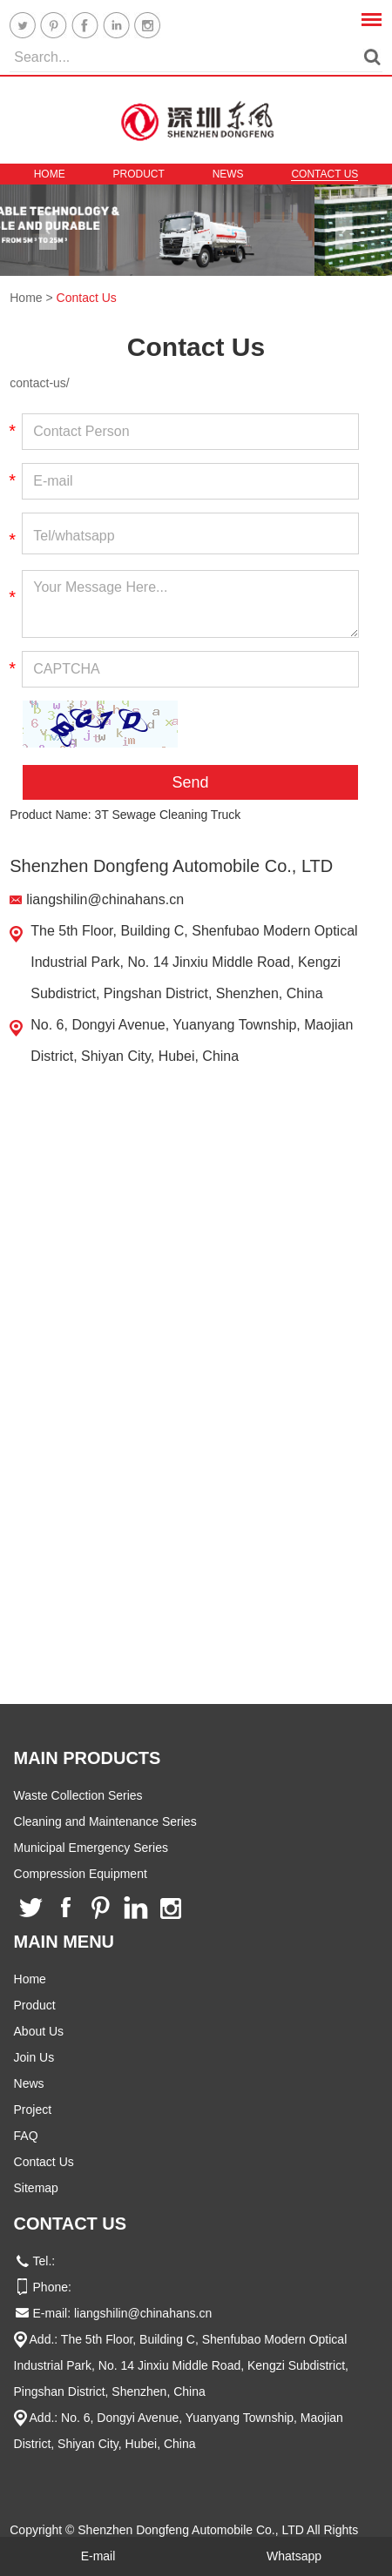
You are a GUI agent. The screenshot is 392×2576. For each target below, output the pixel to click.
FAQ (26, 2136)
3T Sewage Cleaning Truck (168, 815)
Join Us (34, 2057)
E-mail (98, 2556)
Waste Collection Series (78, 1795)
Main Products (87, 1758)
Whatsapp (294, 2556)
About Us (39, 2031)
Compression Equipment (80, 1874)
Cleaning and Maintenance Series (105, 1821)
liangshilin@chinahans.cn (105, 899)
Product (138, 174)
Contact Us (324, 174)
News (228, 174)
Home (49, 174)
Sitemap (36, 2188)
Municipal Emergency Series (91, 1848)
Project (33, 2109)
